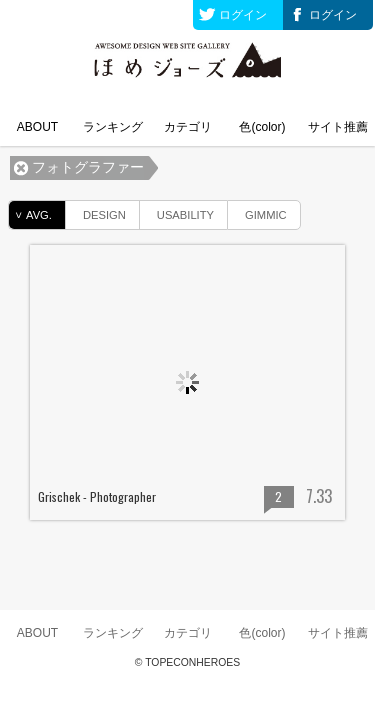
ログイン (243, 15)
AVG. (30, 215)
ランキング (113, 127)
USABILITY (177, 211)
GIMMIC (257, 211)
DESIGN (96, 211)
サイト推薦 (338, 127)
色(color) (262, 127)
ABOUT (37, 127)
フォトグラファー (88, 167)
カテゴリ (188, 127)
